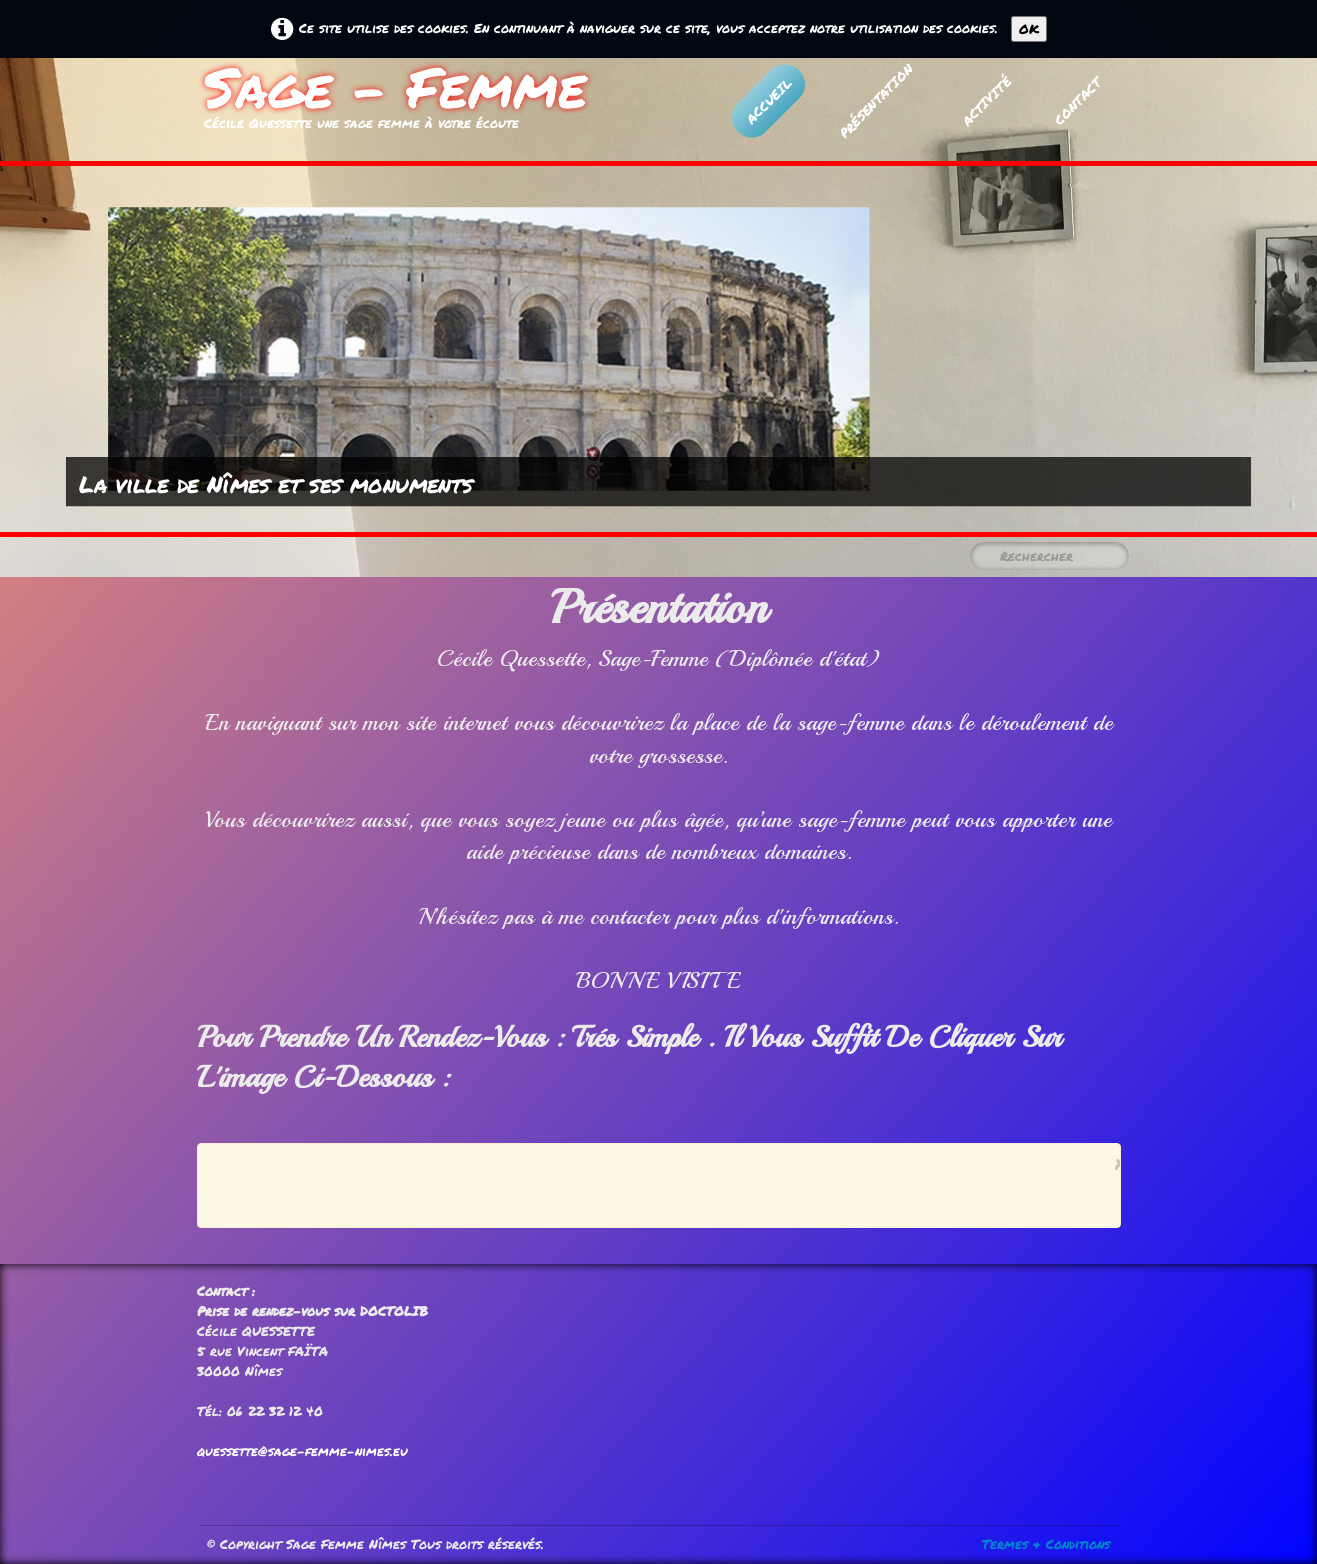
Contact (1077, 100)
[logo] (395, 104)
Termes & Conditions (1046, 1544)
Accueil (767, 100)
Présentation (875, 101)
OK (1029, 29)
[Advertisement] (654, 1184)
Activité (985, 100)
